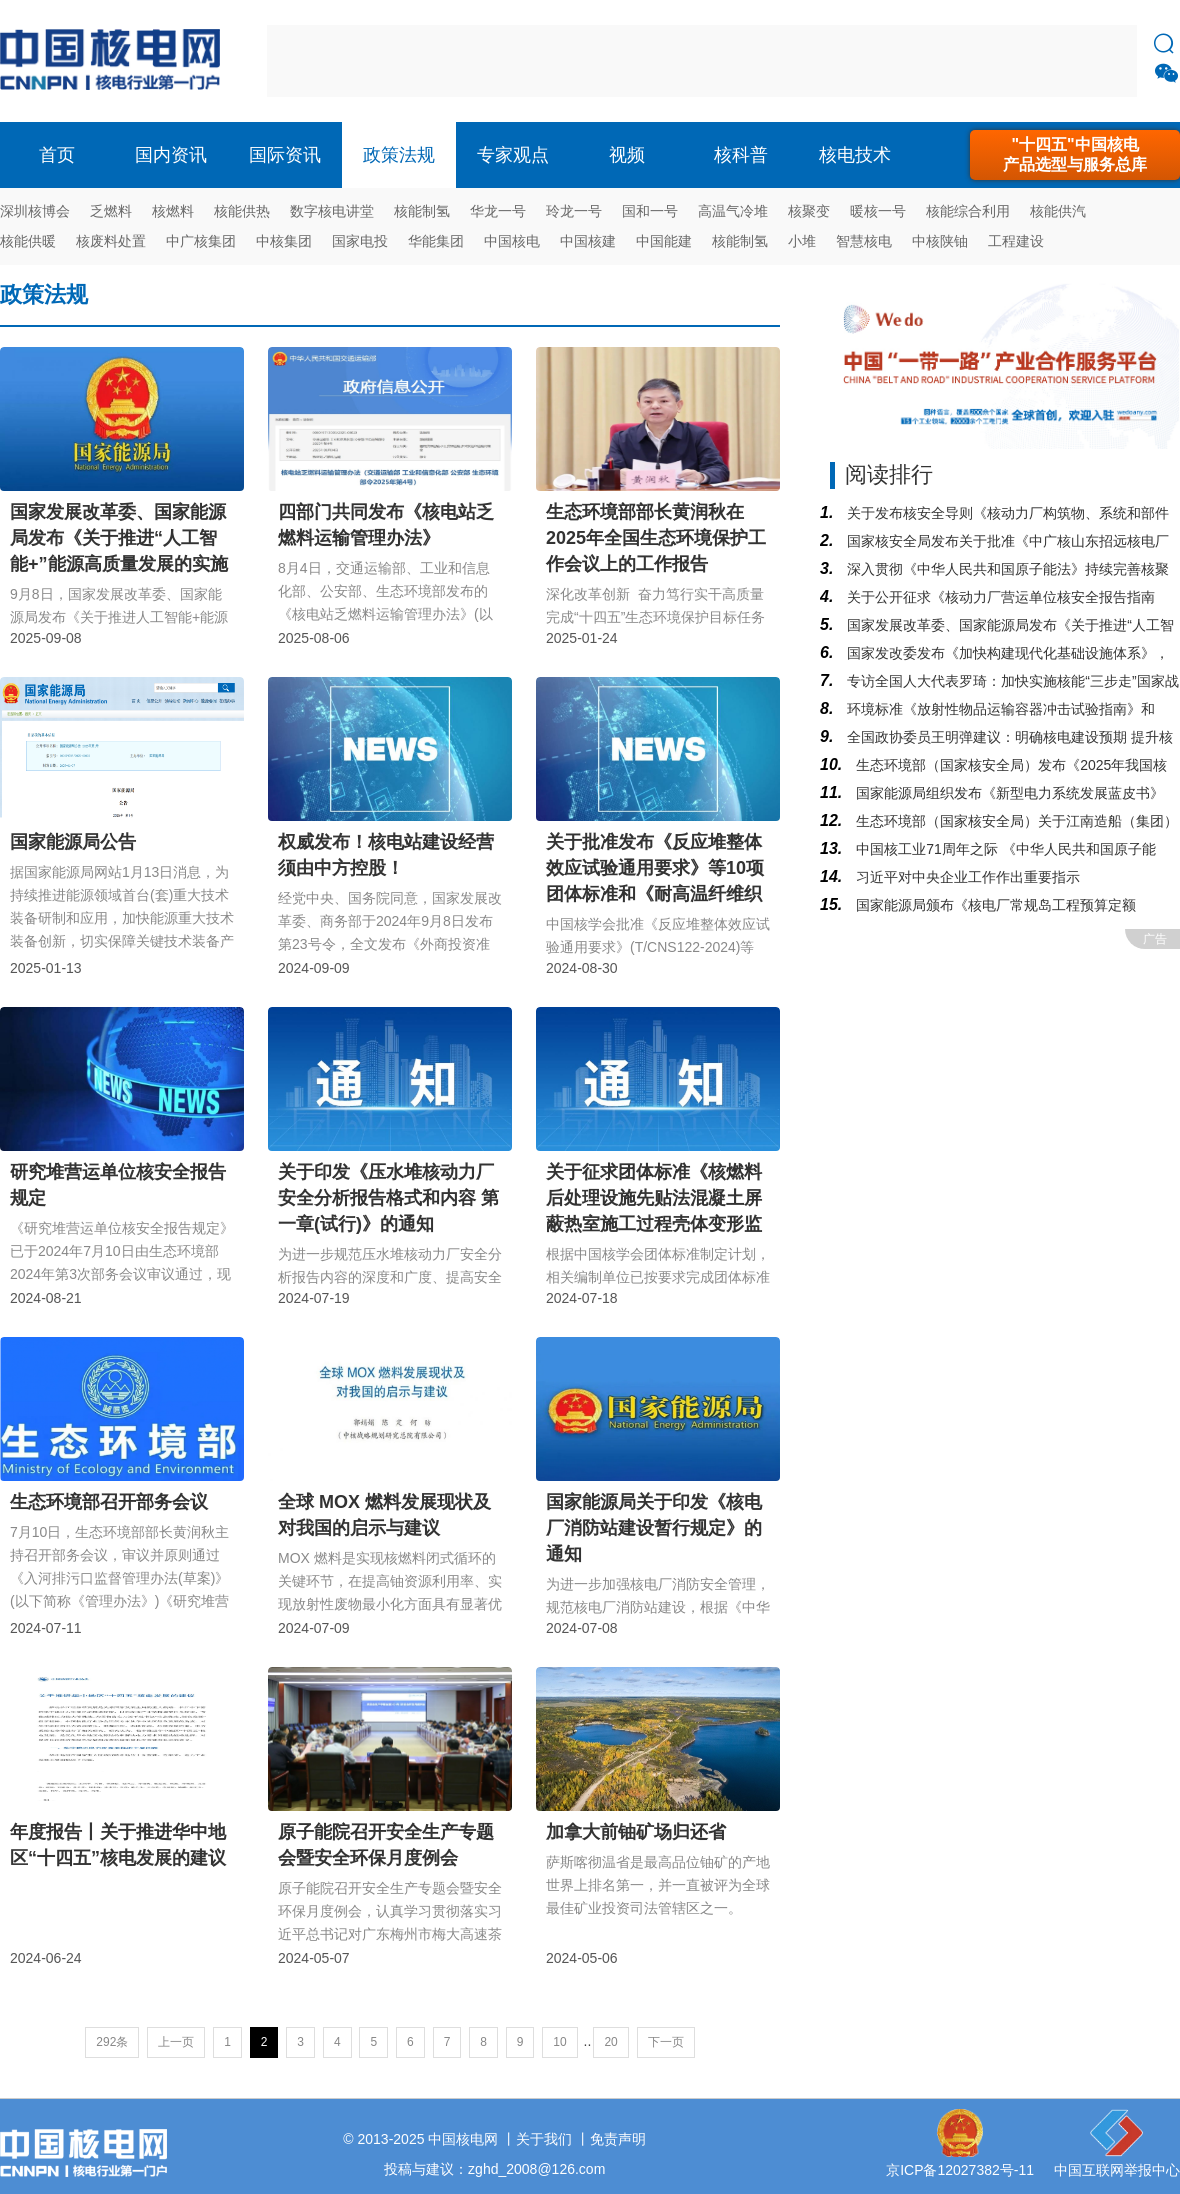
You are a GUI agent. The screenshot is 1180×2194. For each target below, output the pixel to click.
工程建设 (1016, 241)
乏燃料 (111, 211)
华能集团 (436, 241)
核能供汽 (1058, 211)
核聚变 (809, 211)
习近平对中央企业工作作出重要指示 (966, 877)
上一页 (176, 2042)
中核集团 (284, 241)
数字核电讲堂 (332, 211)
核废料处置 (111, 241)
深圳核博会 (35, 211)
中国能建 (664, 241)
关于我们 (544, 2139)
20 (610, 2042)
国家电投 (360, 241)
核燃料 (173, 211)
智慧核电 (864, 241)
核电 (115, 61)
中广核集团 (201, 241)
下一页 (666, 2042)
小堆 (802, 241)
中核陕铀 (940, 241)
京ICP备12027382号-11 (960, 2170)
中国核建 (588, 241)
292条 (112, 2042)
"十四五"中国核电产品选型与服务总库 (1075, 154)
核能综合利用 (968, 211)
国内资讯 (171, 155)
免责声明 (618, 2139)
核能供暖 (28, 241)
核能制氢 (422, 211)
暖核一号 (878, 211)
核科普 (741, 155)
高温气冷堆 (733, 211)
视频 (627, 155)
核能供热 (242, 211)
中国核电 (512, 241)
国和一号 (650, 211)
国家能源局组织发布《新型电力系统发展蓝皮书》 (1008, 793)
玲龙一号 (574, 211)
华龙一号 (498, 211)
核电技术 (855, 155)
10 (559, 2042)
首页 (57, 155)
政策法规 (399, 155)
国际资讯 (285, 155)
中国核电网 (463, 2139)
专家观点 (513, 155)
